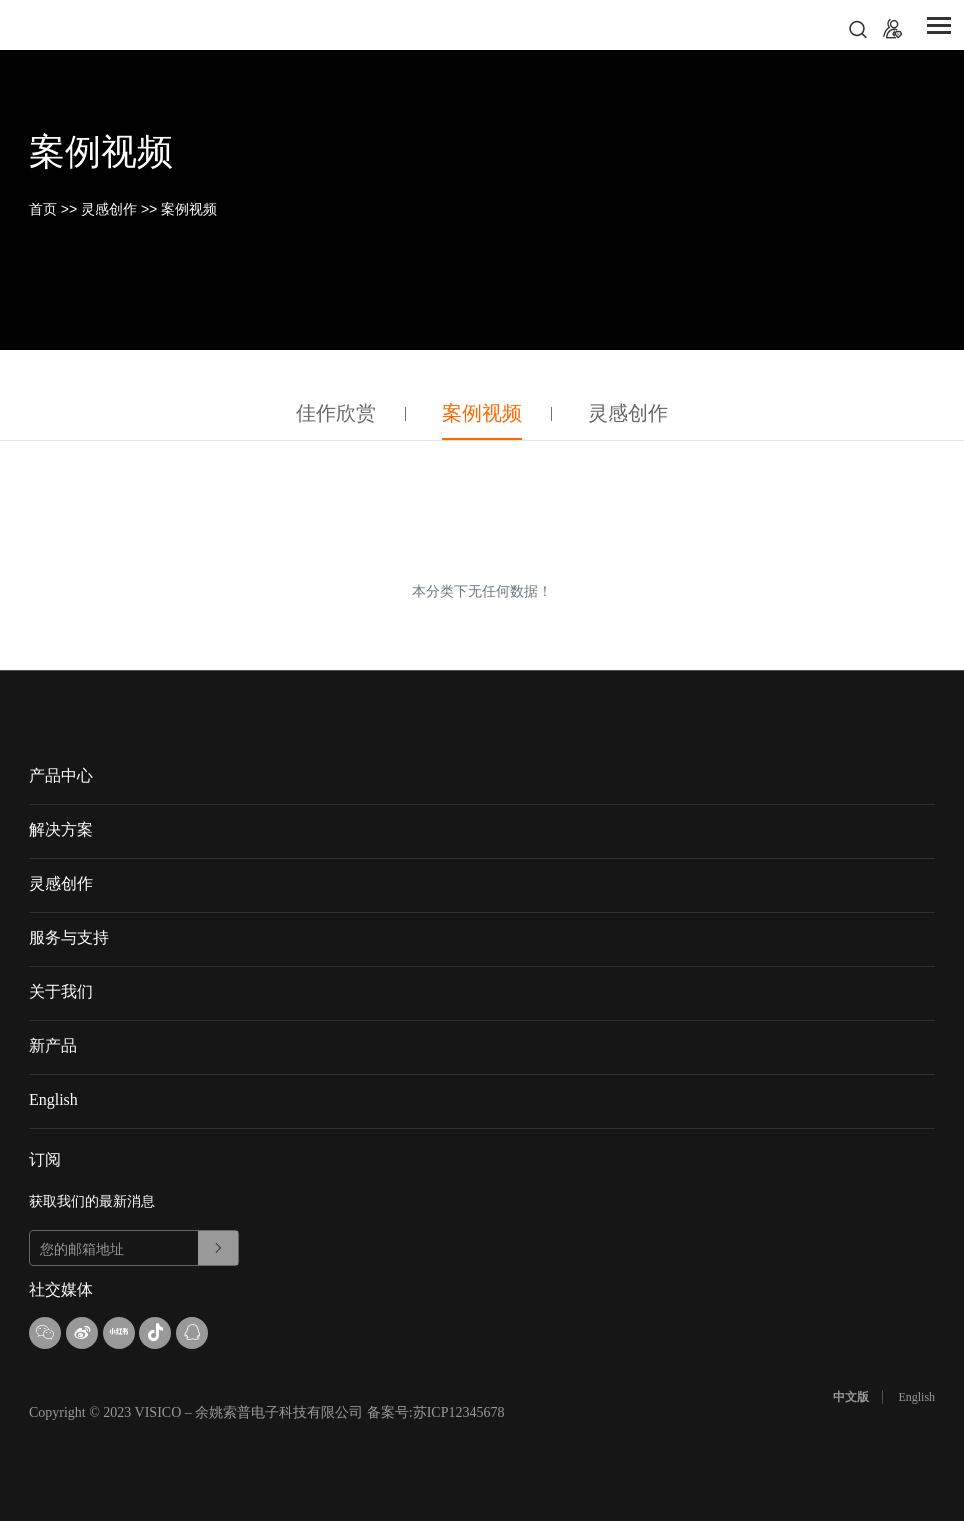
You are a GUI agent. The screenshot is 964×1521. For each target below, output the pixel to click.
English (53, 1099)
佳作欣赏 (336, 413)
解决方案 (61, 829)
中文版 (851, 1397)
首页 (43, 209)
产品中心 (61, 775)
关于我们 (61, 991)
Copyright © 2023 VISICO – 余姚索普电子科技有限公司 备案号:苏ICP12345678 (267, 1412)
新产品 (53, 1045)
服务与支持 (69, 937)
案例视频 (189, 209)
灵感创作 (109, 209)
